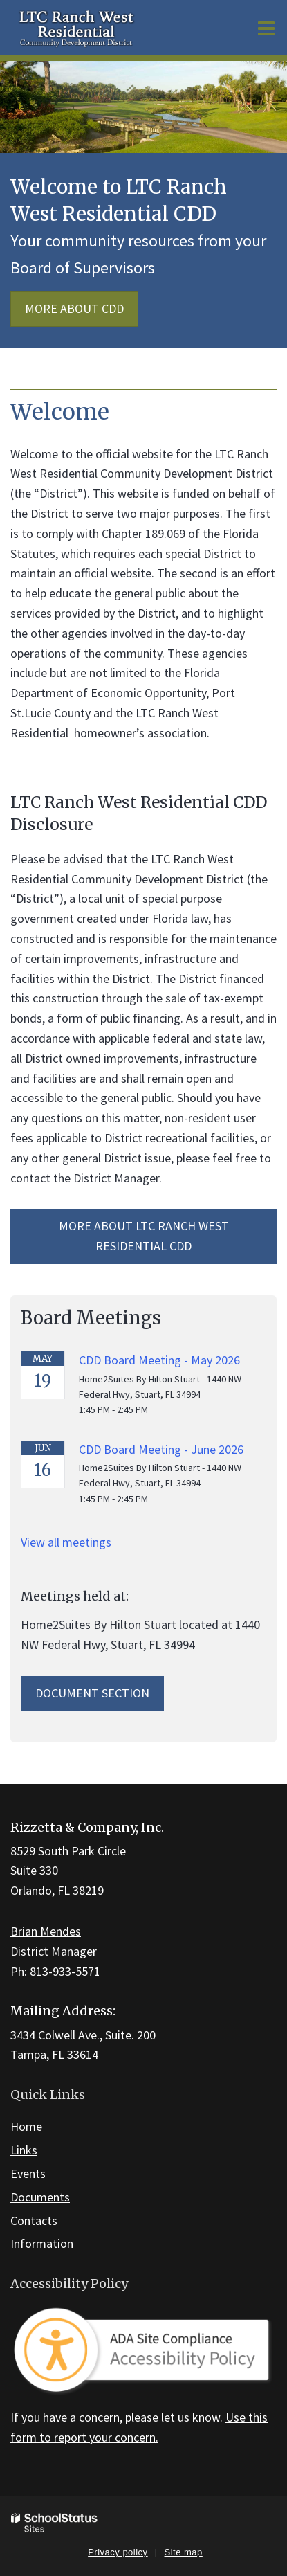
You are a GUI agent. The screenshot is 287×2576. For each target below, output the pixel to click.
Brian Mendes (45, 1931)
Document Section (92, 1693)
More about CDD (74, 308)
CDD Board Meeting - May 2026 (159, 1360)
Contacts (33, 2220)
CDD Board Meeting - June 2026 (161, 1449)
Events (28, 2173)
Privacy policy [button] (117, 2552)
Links (23, 2150)
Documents (40, 2197)
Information (41, 2243)
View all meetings (66, 1542)
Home (26, 2126)
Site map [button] (184, 2552)
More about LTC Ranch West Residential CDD (144, 1236)
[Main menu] (266, 27)
